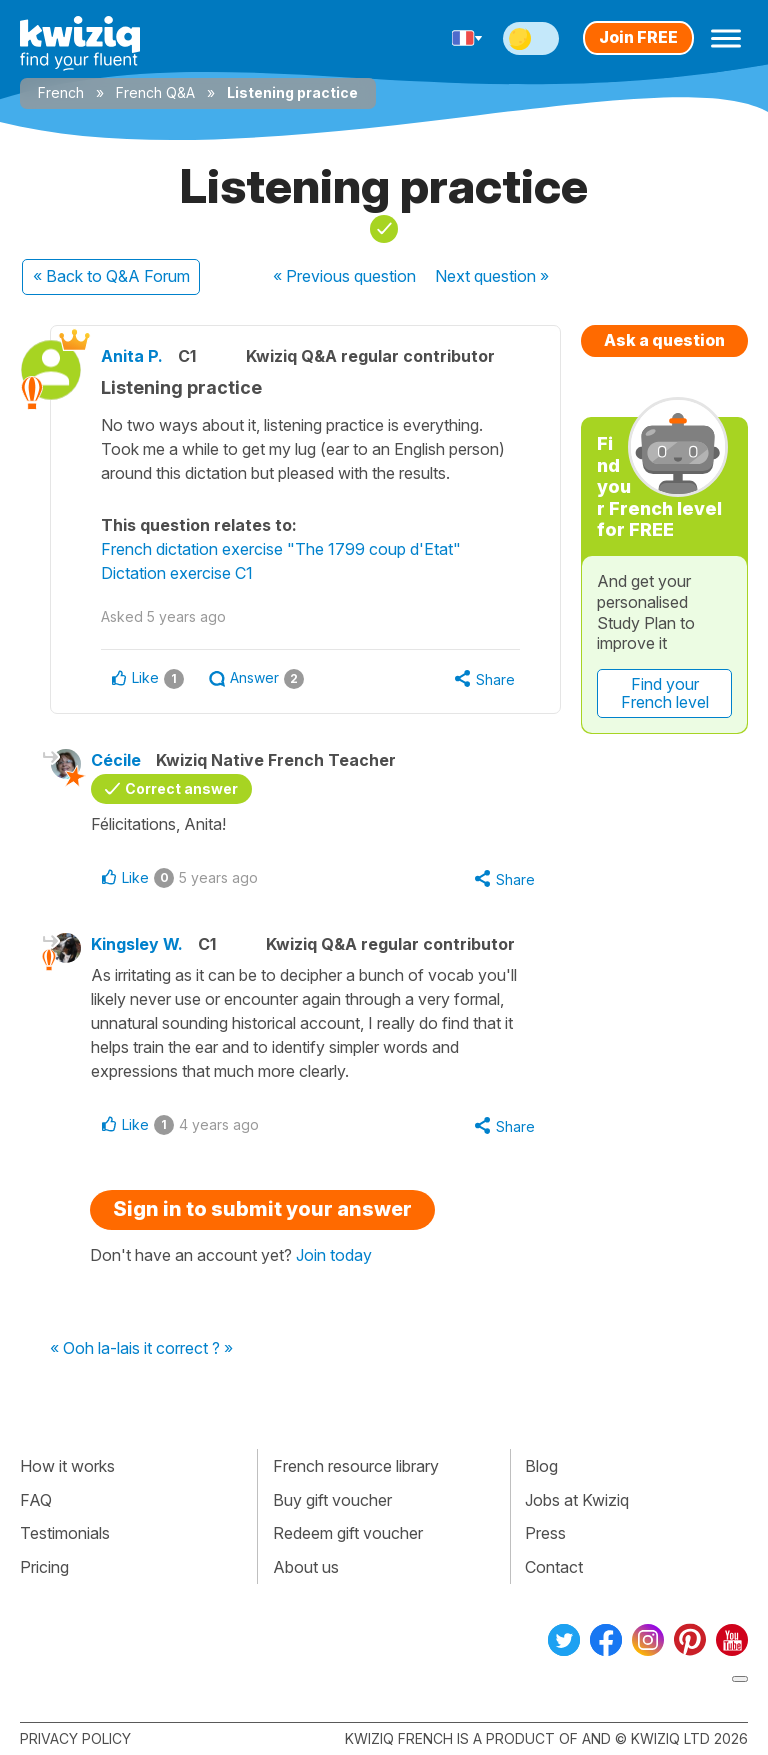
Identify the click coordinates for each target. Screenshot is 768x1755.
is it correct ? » (181, 1349)
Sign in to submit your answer (262, 1209)
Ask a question (664, 340)
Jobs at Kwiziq (577, 1500)
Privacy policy (75, 1738)
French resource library (356, 1466)
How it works (67, 1466)
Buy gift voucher (332, 1500)
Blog (541, 1466)
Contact (554, 1567)
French (61, 92)
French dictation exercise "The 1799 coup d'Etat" (281, 549)
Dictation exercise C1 (177, 573)
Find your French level (665, 693)
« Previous (344, 276)
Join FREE (638, 37)
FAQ (36, 1500)
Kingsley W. (137, 944)
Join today (334, 1255)
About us (306, 1567)
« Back (111, 276)
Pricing (44, 1567)
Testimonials (65, 1533)
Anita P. (132, 356)
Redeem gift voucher (348, 1533)
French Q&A (155, 92)
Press (545, 1533)
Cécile (116, 760)
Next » (492, 276)
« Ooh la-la (89, 1349)
